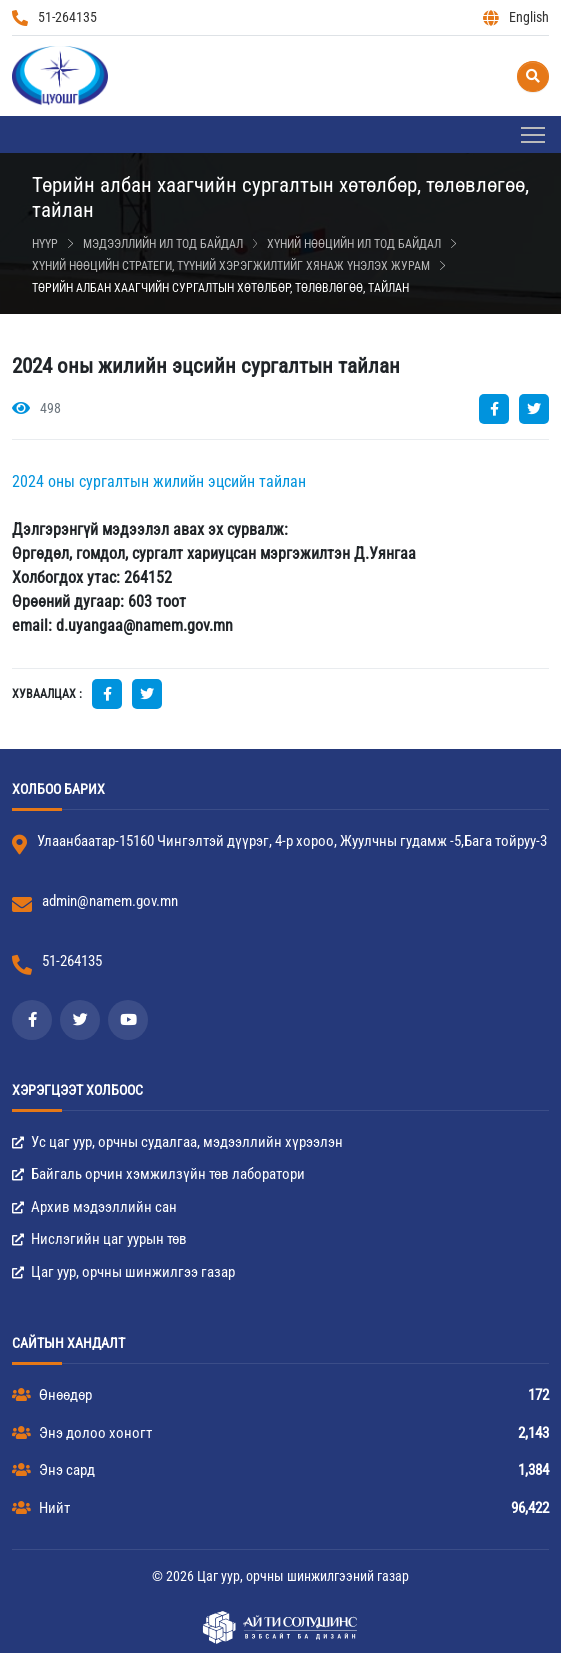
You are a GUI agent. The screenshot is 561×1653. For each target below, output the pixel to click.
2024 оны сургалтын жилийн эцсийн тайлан (159, 481)
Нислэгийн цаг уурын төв (99, 1239)
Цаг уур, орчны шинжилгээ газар (123, 1272)
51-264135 (54, 17)
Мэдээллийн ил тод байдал (163, 244)
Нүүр (45, 244)
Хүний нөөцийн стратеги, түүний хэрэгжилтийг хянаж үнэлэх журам (231, 266)
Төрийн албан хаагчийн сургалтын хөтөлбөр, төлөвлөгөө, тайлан (220, 288)
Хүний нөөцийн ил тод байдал (354, 244)
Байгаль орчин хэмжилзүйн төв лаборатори (158, 1174)
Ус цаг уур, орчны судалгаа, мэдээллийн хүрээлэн (177, 1142)
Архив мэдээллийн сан (94, 1207)
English (516, 17)
